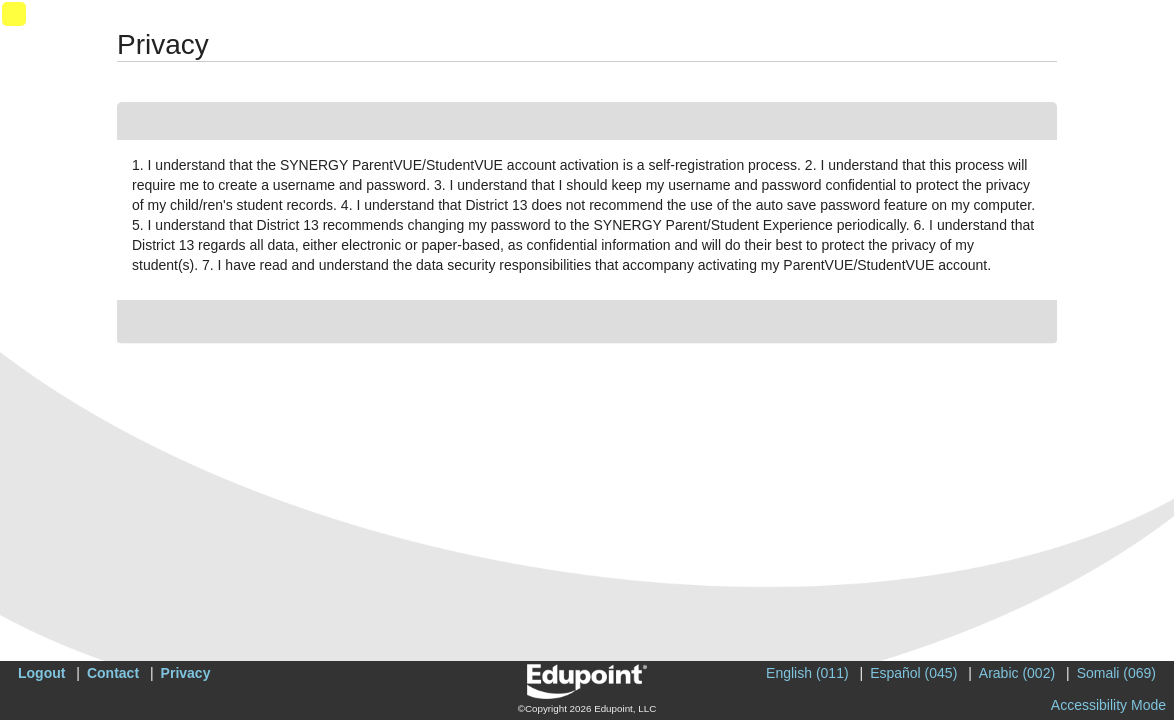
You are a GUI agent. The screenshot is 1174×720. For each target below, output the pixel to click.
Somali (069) (1116, 673)
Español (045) (913, 673)
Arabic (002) (1017, 673)
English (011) (807, 673)
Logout (41, 673)
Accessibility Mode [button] (1108, 705)
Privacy (186, 673)
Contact (113, 673)
